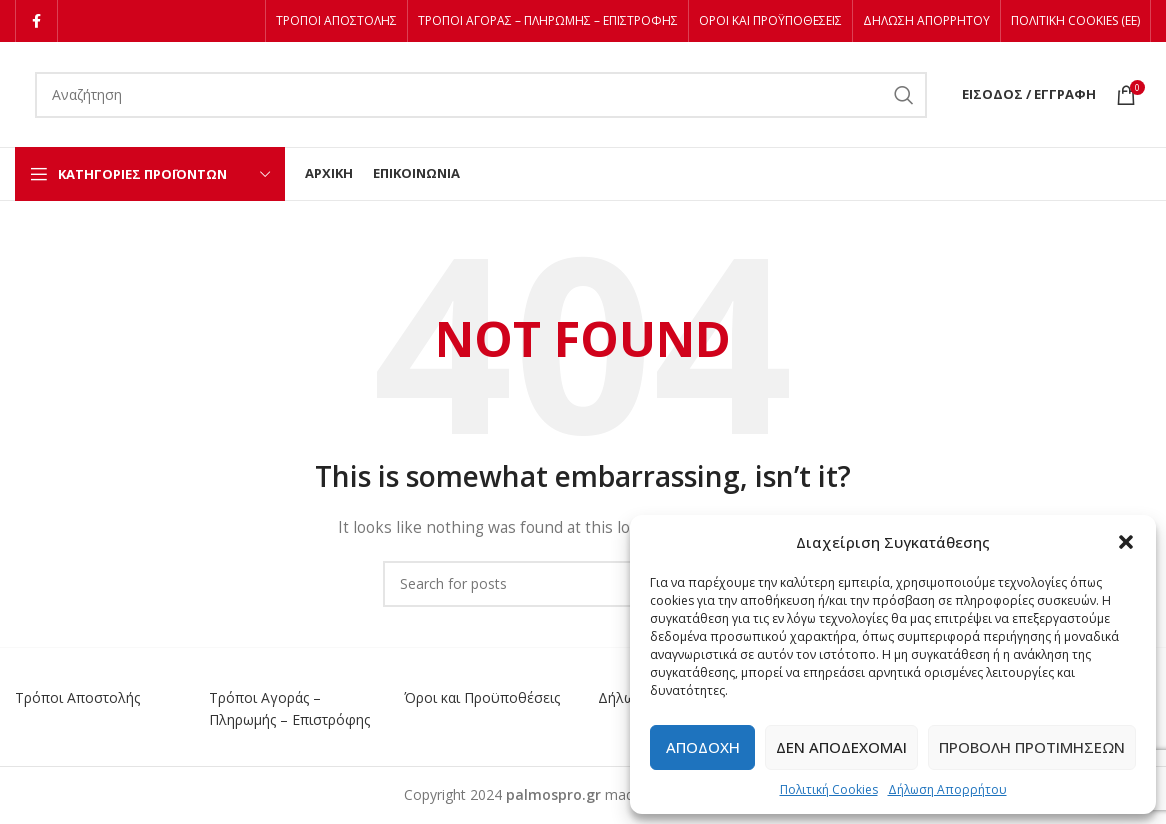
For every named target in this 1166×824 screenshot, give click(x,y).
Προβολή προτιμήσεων (1032, 747)
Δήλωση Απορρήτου (947, 789)
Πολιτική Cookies (829, 789)
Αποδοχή (703, 747)
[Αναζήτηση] (481, 95)
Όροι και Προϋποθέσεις (482, 697)
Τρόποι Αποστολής (77, 697)
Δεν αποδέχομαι (841, 747)
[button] (1126, 542)
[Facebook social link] (36, 21)
